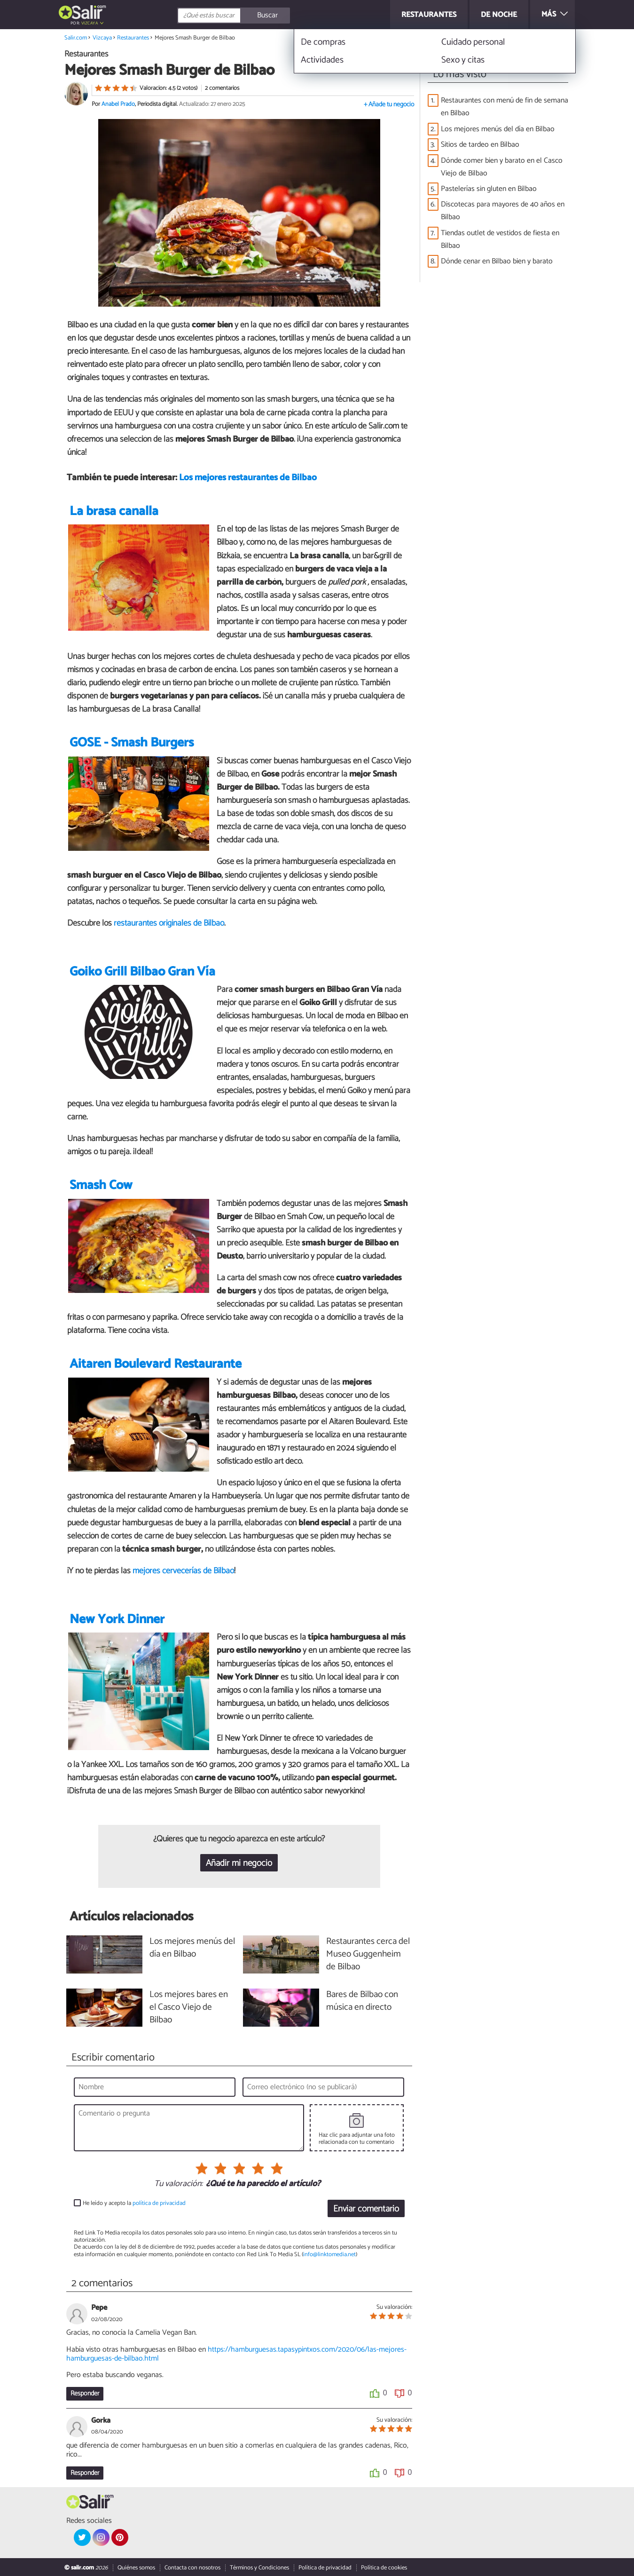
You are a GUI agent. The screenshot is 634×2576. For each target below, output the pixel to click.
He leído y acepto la (134, 2203)
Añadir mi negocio (239, 1863)
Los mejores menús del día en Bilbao (498, 129)
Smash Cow (101, 1185)
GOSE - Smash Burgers (132, 742)
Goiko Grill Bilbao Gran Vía (142, 972)
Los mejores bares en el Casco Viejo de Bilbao (188, 2008)
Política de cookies (384, 2567)
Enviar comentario (366, 2209)
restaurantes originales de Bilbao (169, 923)
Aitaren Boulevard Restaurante (156, 1364)
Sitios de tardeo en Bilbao (480, 144)
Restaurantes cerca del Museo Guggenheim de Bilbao (368, 1954)
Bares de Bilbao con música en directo (362, 2001)
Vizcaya (89, 23)
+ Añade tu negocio (389, 104)
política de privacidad (159, 2203)
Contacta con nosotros (192, 2567)
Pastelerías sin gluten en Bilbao (489, 188)
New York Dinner (117, 1619)
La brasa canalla (114, 511)
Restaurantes (133, 38)
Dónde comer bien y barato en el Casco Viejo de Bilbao (502, 167)
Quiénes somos (136, 2567)
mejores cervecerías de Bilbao (183, 1571)
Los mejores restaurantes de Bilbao (248, 477)
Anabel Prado (118, 104)
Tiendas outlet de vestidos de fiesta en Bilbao (500, 239)
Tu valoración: (178, 2184)
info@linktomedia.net (329, 2254)
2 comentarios (222, 88)
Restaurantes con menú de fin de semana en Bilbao (504, 106)
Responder (84, 2393)
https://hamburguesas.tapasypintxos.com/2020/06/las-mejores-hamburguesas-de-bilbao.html (236, 2354)
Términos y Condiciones (259, 2567)
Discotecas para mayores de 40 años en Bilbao (502, 210)
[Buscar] (275, 16)
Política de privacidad (325, 2567)
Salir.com (75, 38)
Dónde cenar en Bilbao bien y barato (497, 261)
